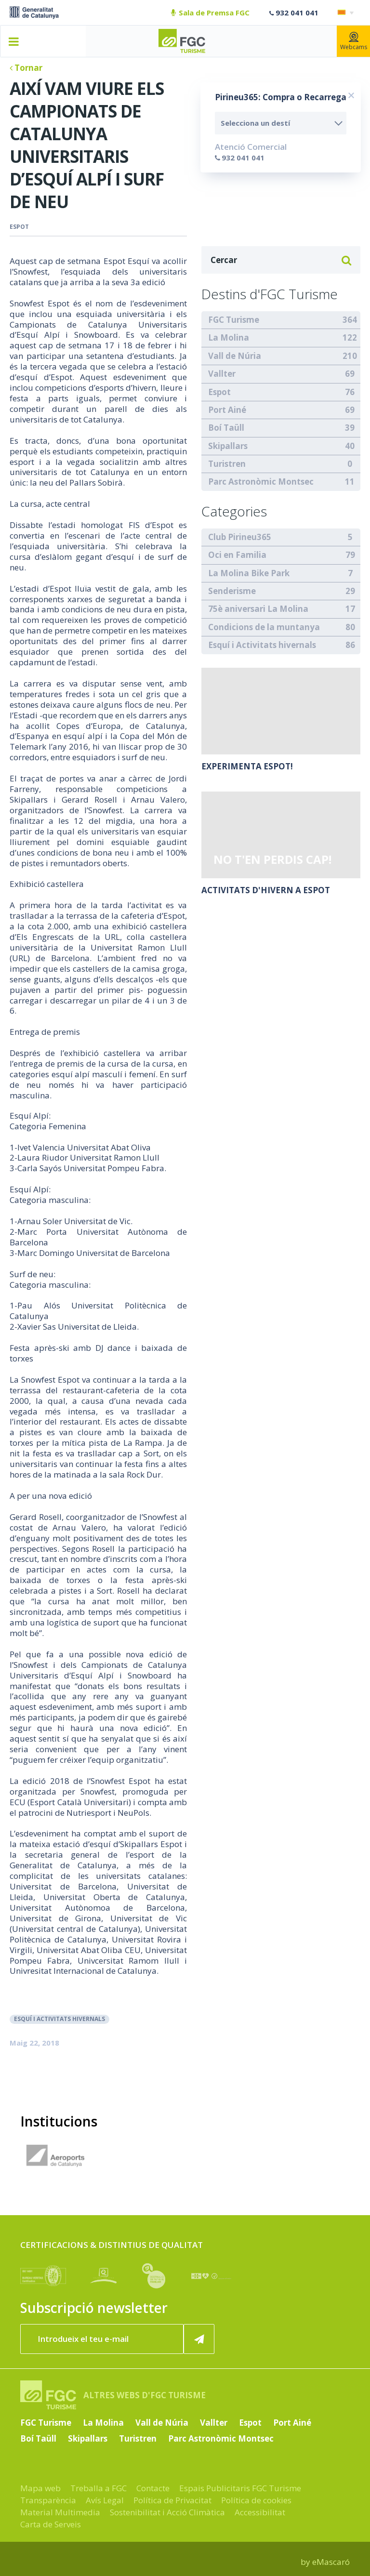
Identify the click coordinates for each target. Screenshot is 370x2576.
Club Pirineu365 (239, 536)
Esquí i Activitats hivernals (59, 2019)
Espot (19, 227)
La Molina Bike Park (249, 573)
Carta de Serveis (50, 2524)
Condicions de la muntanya (264, 627)
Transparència (48, 2500)
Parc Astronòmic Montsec (261, 481)
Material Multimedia (60, 2512)
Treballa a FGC (98, 2488)
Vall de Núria (234, 355)
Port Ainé (227, 409)
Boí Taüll (226, 427)
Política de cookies (256, 2500)
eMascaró (331, 2561)
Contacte (153, 2488)
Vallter (222, 373)
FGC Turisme (233, 319)
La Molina (228, 337)
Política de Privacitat (172, 2500)
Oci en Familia (237, 554)
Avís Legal (105, 2500)
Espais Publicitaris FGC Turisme (240, 2488)
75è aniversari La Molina (258, 608)
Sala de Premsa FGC (210, 12)
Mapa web (40, 2488)
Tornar (26, 67)
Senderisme (232, 590)
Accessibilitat (260, 2512)
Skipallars (228, 445)
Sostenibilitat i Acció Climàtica (167, 2512)
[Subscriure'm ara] (199, 2339)
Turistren (227, 463)
